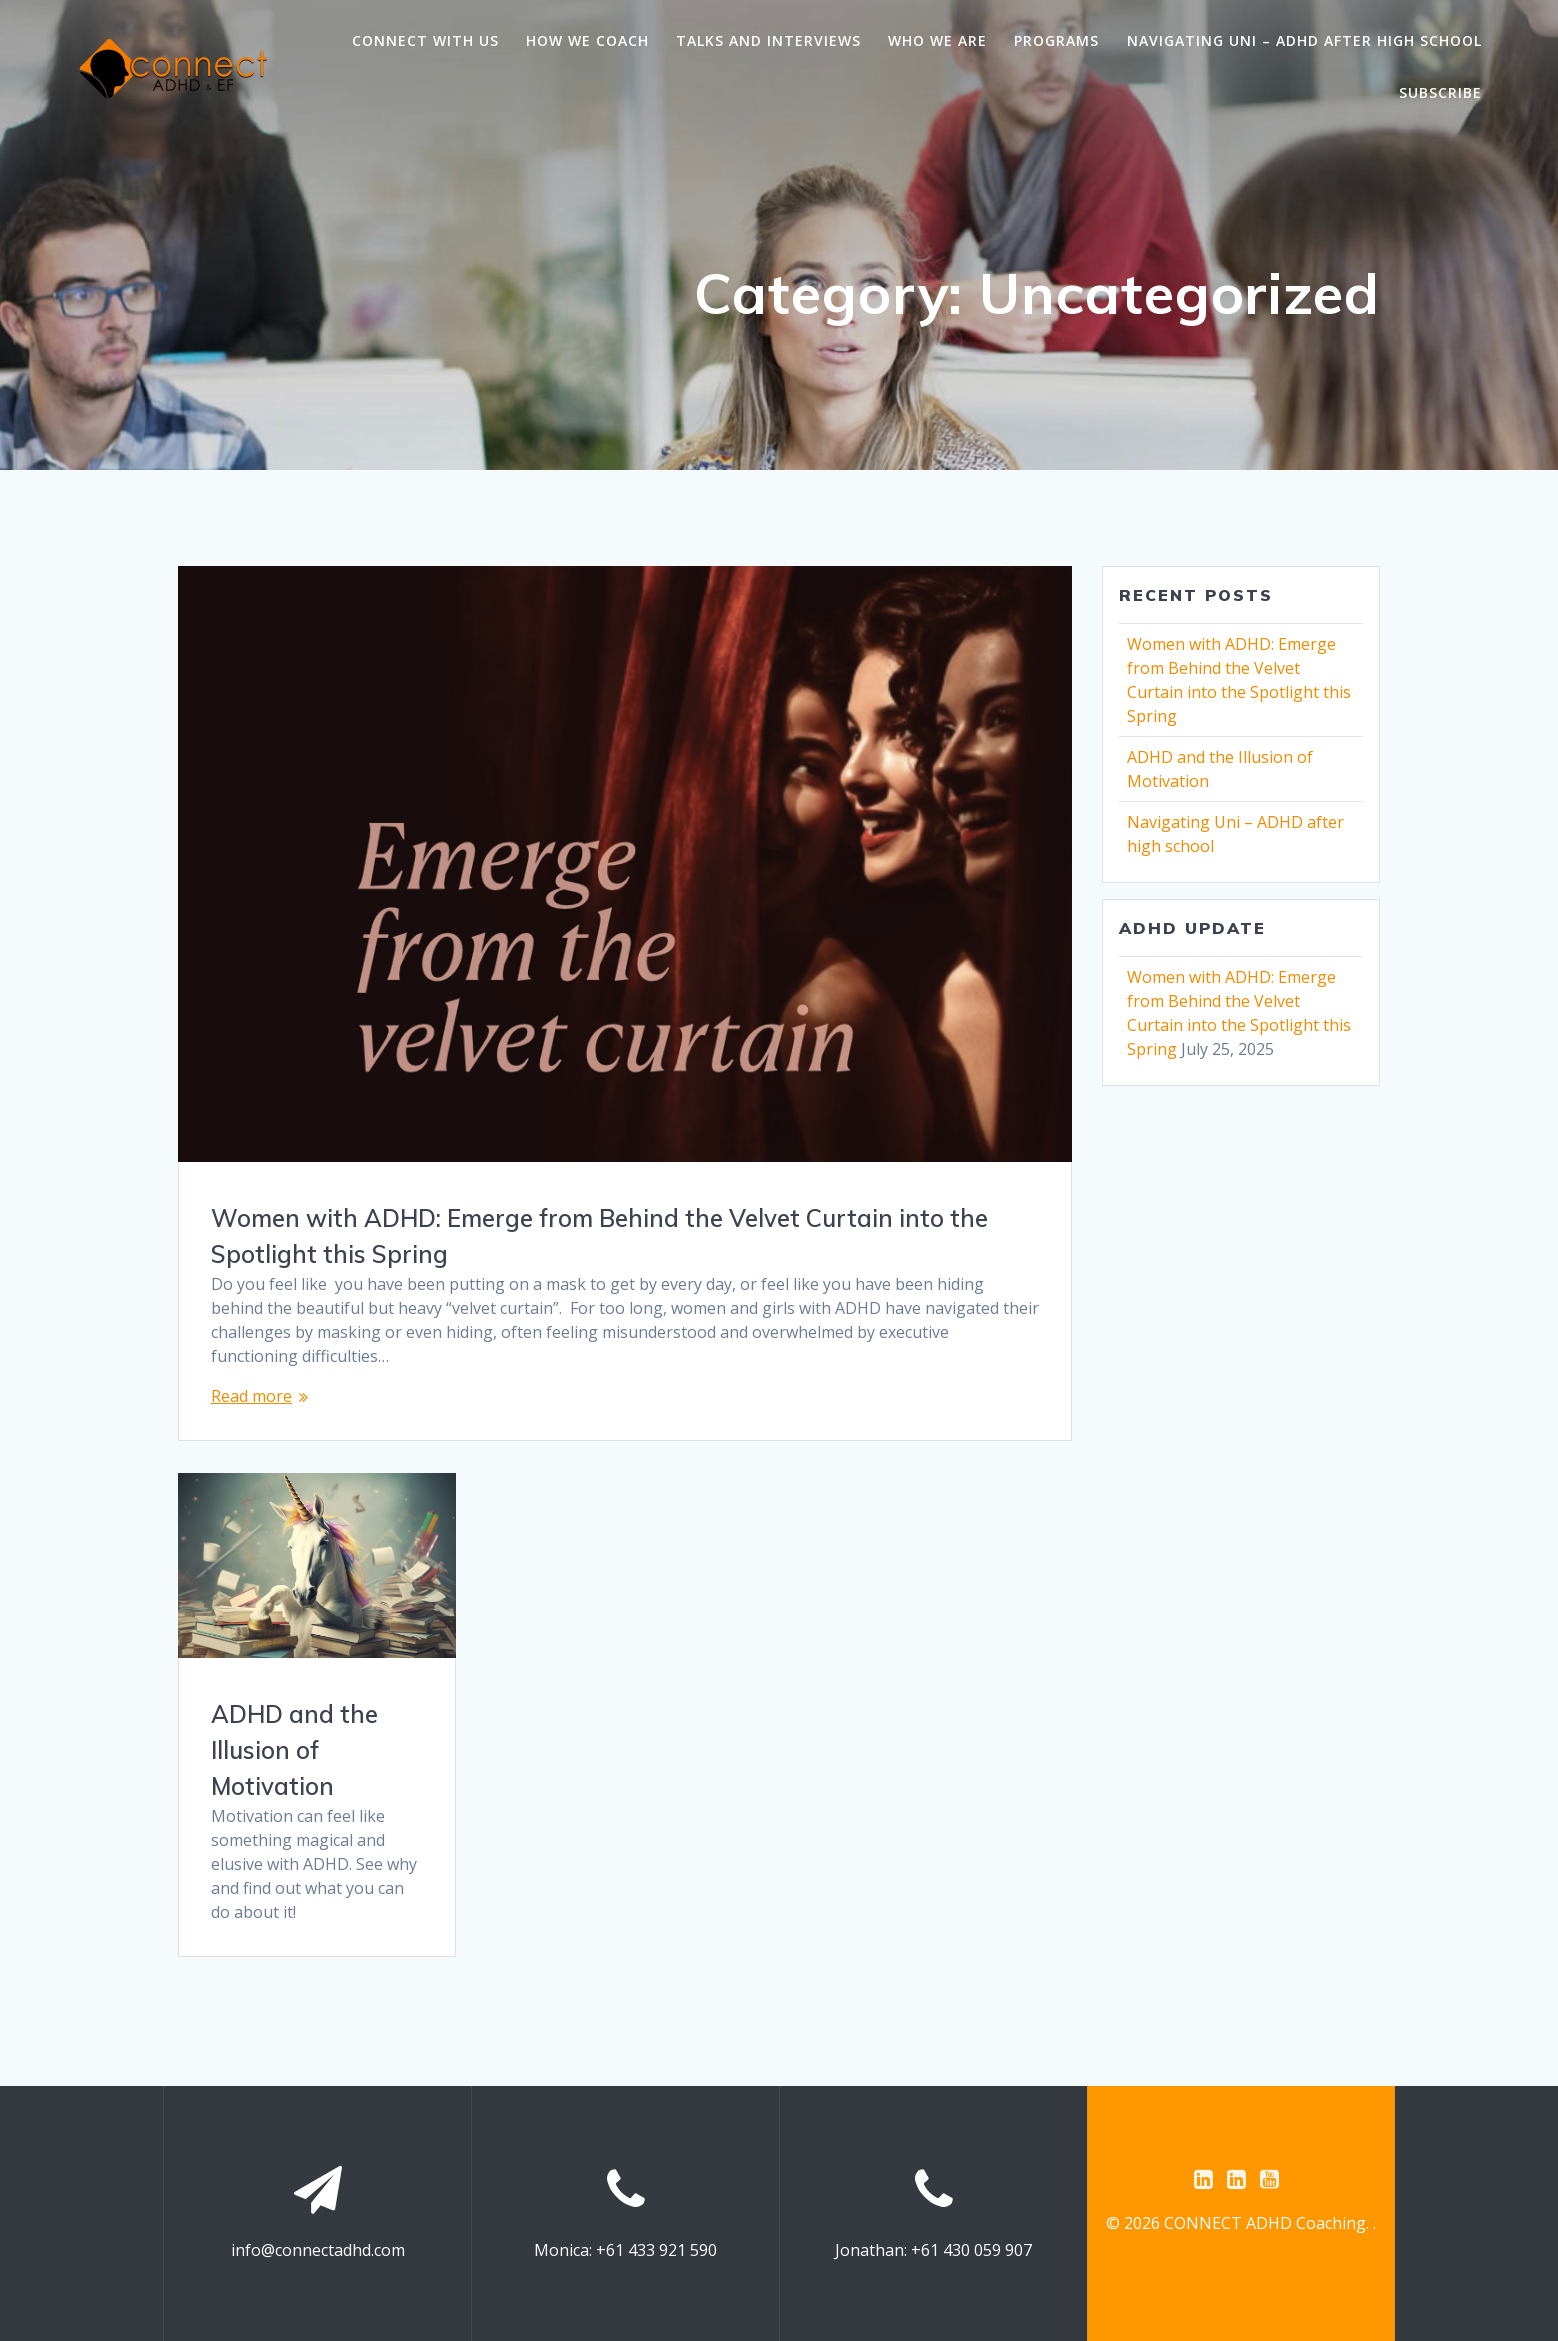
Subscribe (1440, 92)
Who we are (937, 40)
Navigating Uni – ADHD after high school (1304, 40)
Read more (251, 1396)
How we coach (587, 40)
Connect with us (425, 40)
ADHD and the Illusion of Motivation (294, 1750)
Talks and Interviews (768, 40)
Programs (1056, 40)
